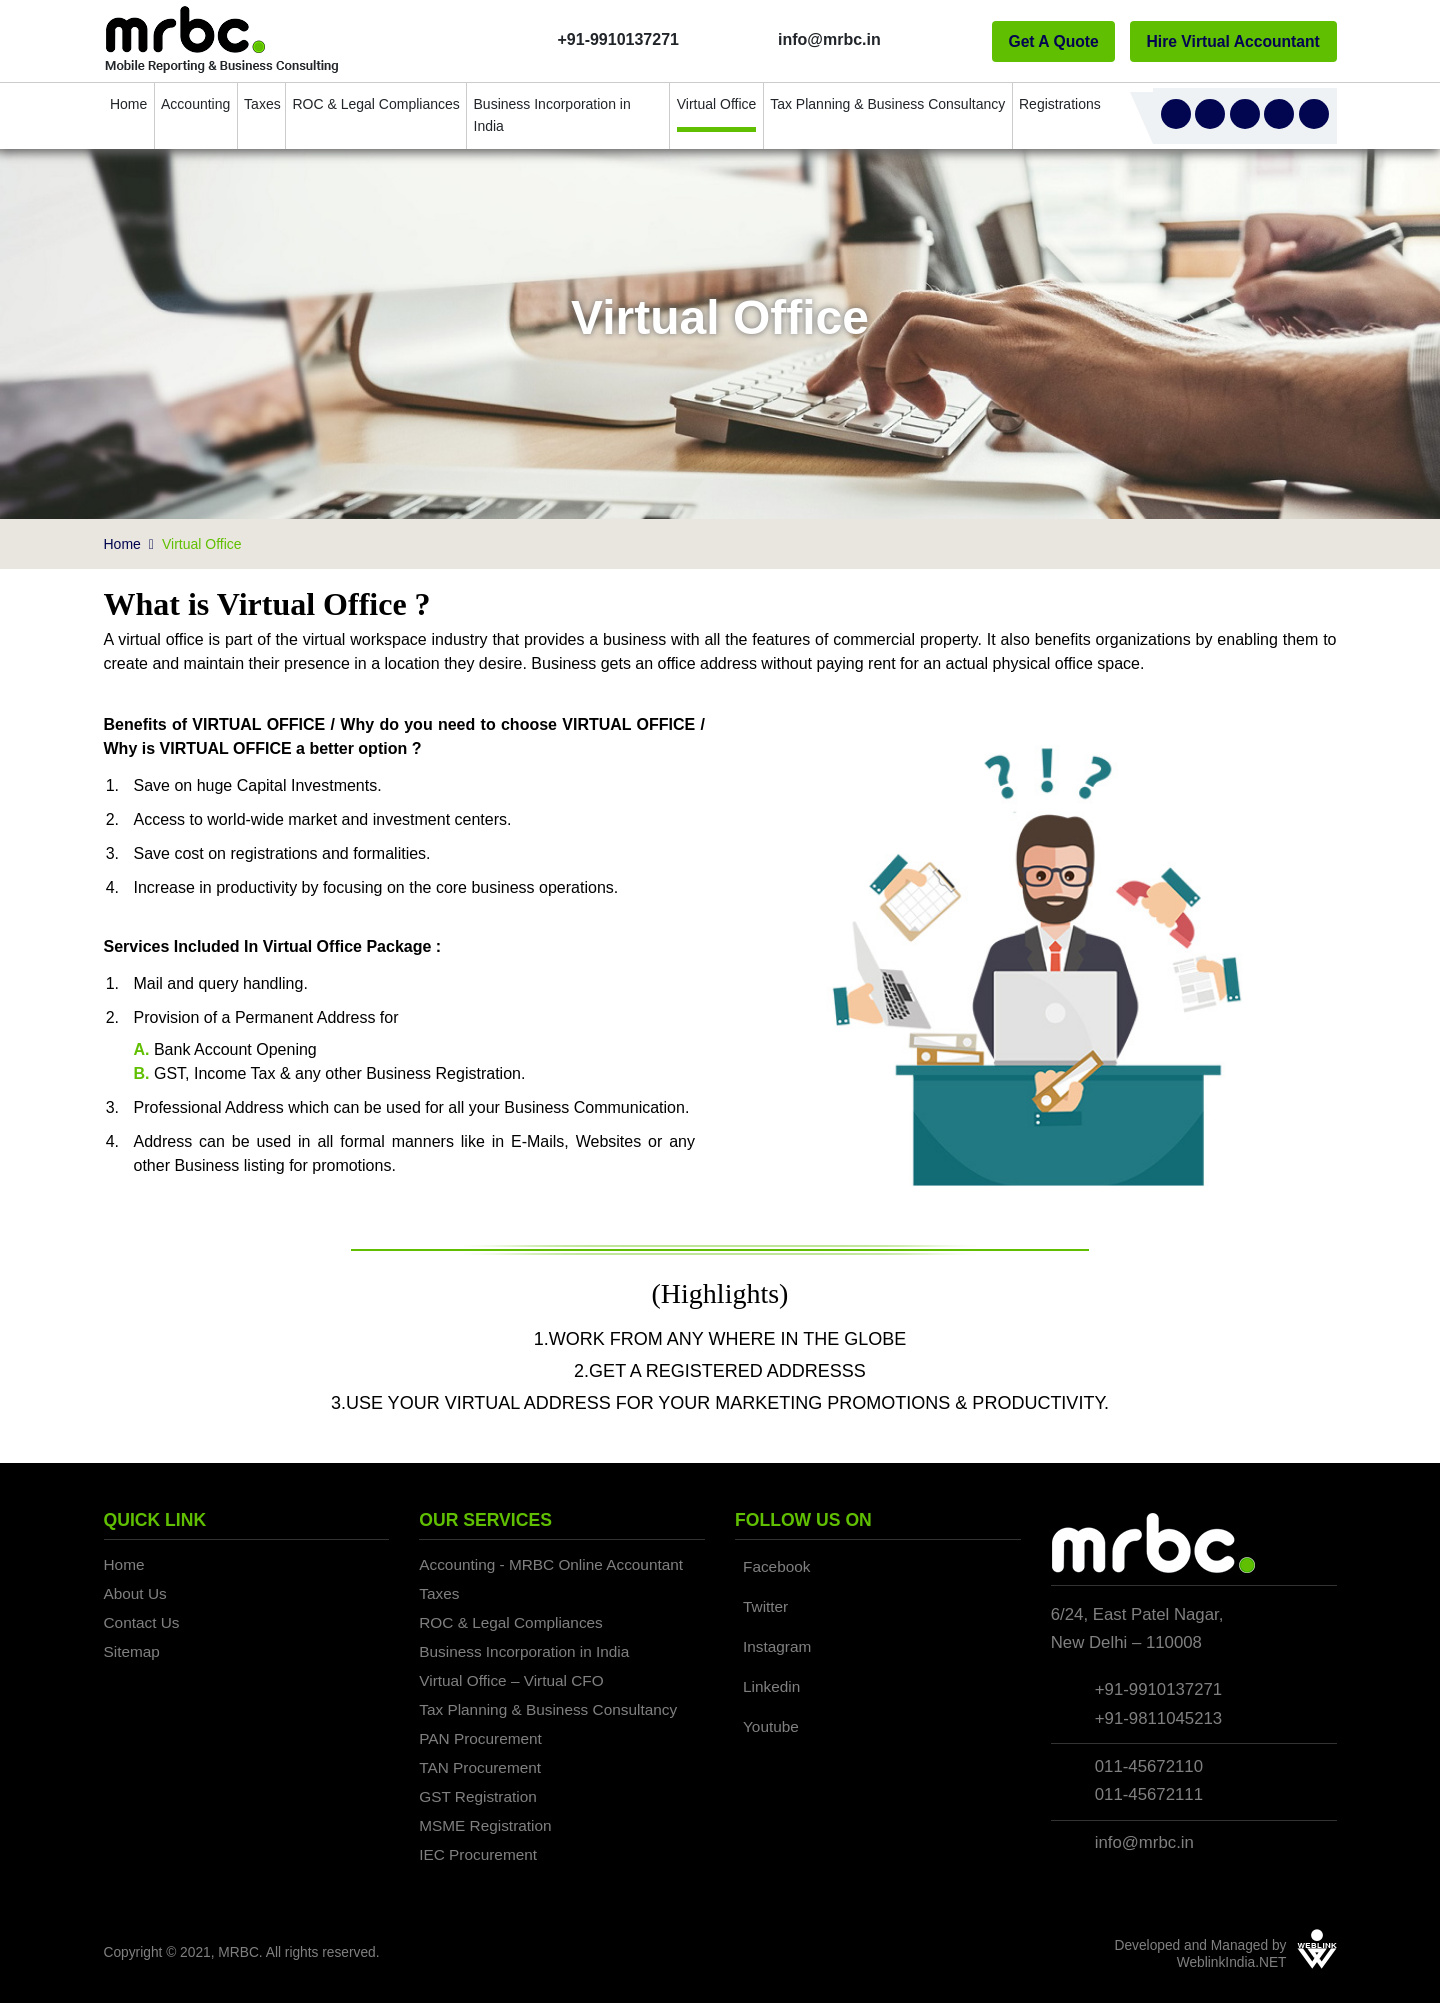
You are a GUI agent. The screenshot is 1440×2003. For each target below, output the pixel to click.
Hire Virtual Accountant (1233, 41)
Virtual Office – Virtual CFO (511, 1680)
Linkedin (771, 1686)
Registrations (1059, 104)
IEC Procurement (478, 1854)
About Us (135, 1593)
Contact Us (142, 1622)
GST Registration (478, 1796)
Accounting (195, 104)
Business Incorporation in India (552, 115)
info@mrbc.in (1144, 1842)
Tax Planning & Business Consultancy (887, 104)
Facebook (776, 1566)
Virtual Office (717, 104)
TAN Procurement (480, 1767)
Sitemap (132, 1651)
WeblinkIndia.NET (1232, 1962)
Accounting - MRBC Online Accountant (551, 1564)
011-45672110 (1149, 1766)
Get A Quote (1053, 41)
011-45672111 (1149, 1794)
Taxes (261, 104)
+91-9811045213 (1158, 1718)
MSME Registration (485, 1825)
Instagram (777, 1646)
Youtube (771, 1726)
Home (128, 104)
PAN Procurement (480, 1738)
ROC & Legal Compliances (375, 104)
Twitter (765, 1606)
